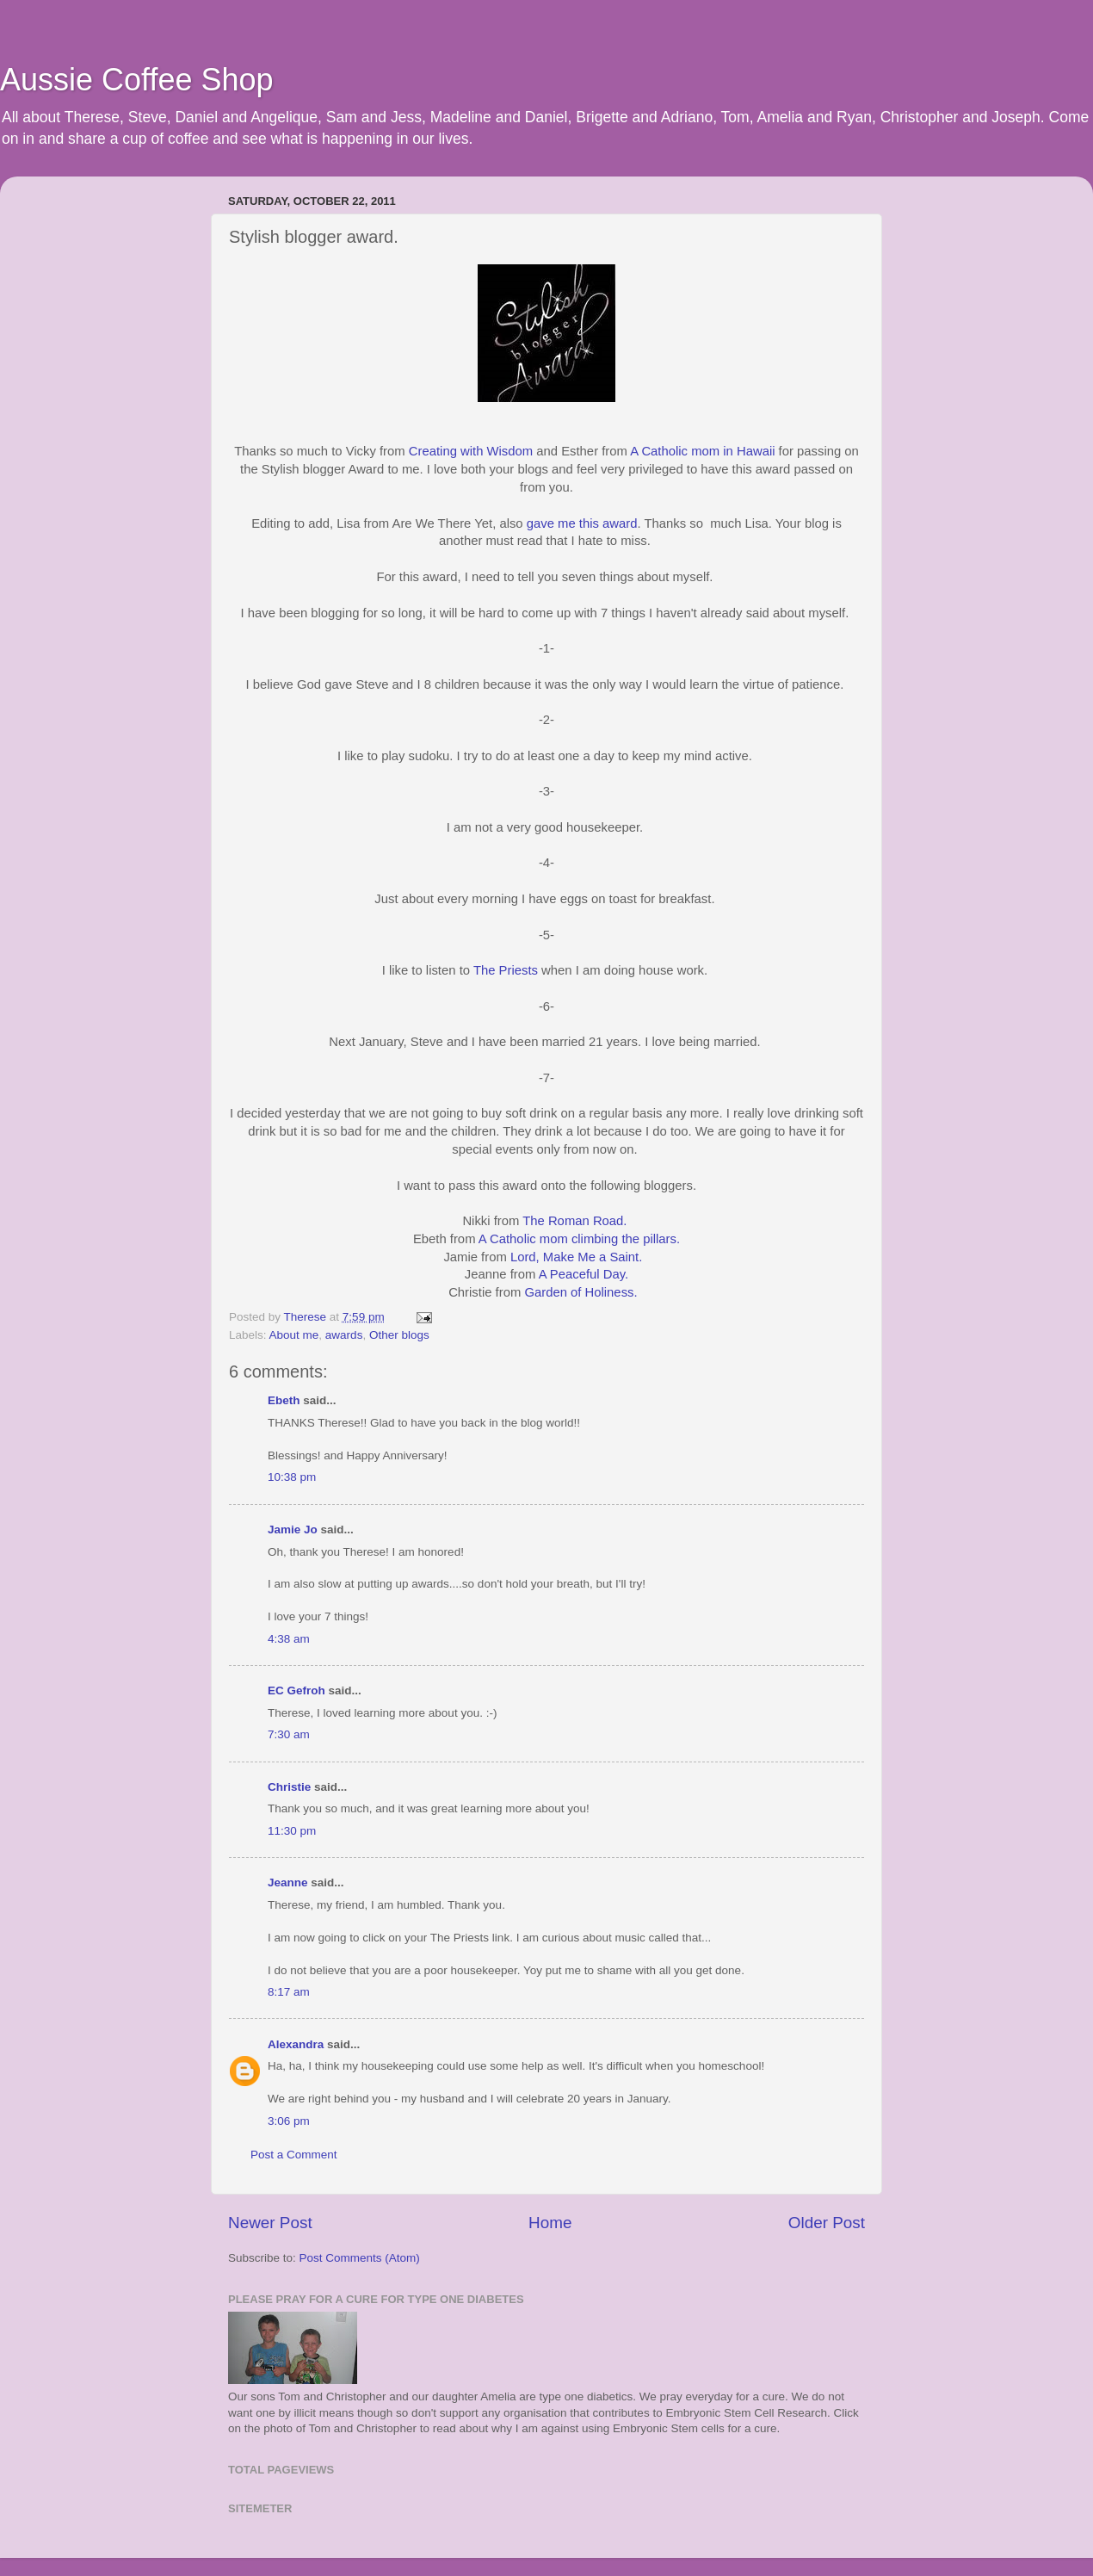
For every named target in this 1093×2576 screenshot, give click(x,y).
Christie (289, 1786)
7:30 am (289, 1734)
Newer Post (270, 2223)
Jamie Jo (293, 1529)
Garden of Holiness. (580, 1292)
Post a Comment (293, 2154)
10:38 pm (292, 1477)
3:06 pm (289, 2121)
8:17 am (289, 1991)
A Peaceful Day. (584, 1274)
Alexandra (296, 2044)
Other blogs (399, 1334)
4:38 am (289, 1638)
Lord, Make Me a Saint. (576, 1257)
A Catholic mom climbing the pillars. (579, 1239)
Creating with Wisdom (471, 451)
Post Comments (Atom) (359, 2257)
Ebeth (284, 1400)
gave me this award (582, 523)
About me (294, 1334)
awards (344, 1334)
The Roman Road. (576, 1221)
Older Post (826, 2223)
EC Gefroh (296, 1690)
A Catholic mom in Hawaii (702, 451)
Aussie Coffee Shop (137, 79)
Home (549, 2223)
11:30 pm (292, 1830)
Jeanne (288, 1882)
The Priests (505, 970)
